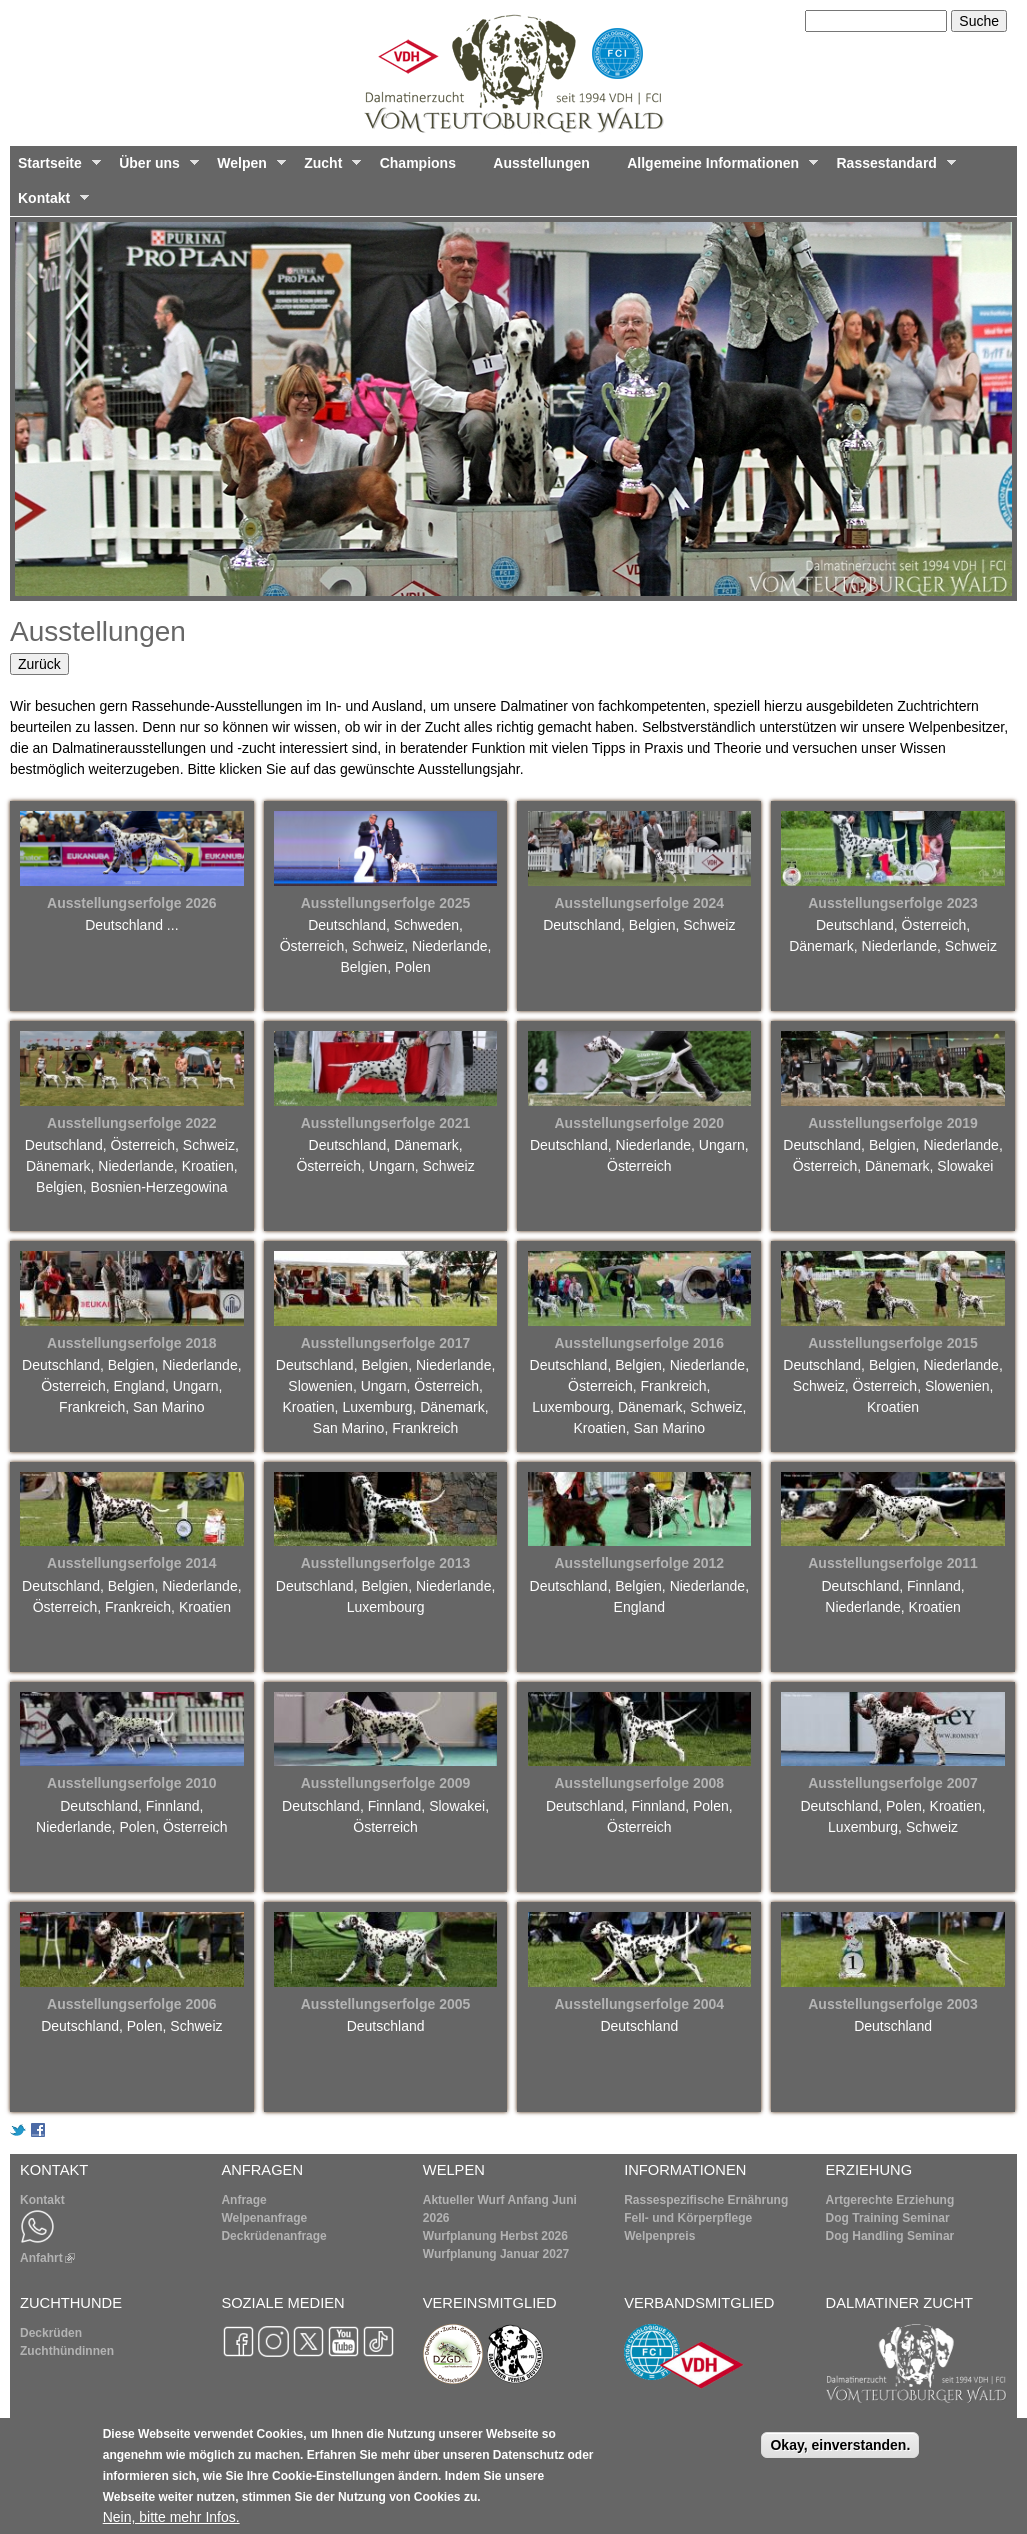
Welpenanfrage (264, 2218)
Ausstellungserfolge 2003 (893, 2004)
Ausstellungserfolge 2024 (639, 903)
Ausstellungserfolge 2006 (132, 2004)
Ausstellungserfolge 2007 (893, 1783)
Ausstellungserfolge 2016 (639, 1343)
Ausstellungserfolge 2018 (132, 1343)
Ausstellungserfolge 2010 (132, 1783)
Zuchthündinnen (67, 2351)
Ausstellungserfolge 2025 (386, 903)
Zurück (39, 664)
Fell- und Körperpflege (688, 2218)
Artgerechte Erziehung (890, 2200)
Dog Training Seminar (888, 2218)
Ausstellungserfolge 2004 (639, 2004)
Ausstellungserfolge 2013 (386, 1563)
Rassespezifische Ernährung (706, 2200)
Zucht (328, 168)
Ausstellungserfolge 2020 (639, 1123)
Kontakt (49, 203)
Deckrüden (51, 2333)
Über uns (155, 168)
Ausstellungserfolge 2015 (893, 1343)
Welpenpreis (659, 2236)
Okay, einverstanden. (840, 2445)
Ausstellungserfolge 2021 (386, 1123)
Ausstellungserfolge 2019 (893, 1123)
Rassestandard (892, 168)
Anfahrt (47, 2258)
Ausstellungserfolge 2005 (386, 2004)
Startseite (55, 168)
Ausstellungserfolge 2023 (893, 903)
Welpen (247, 168)
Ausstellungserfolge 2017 (386, 1343)
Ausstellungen (541, 163)
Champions (418, 163)
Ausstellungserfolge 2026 (132, 903)
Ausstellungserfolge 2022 (132, 1123)
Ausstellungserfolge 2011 (893, 1563)
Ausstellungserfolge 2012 (639, 1563)
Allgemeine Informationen (718, 168)
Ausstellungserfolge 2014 (132, 1563)
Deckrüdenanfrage (273, 2236)
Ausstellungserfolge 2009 (386, 1783)
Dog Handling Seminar (890, 2236)
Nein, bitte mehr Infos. (171, 2517)
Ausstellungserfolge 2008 (639, 1783)
